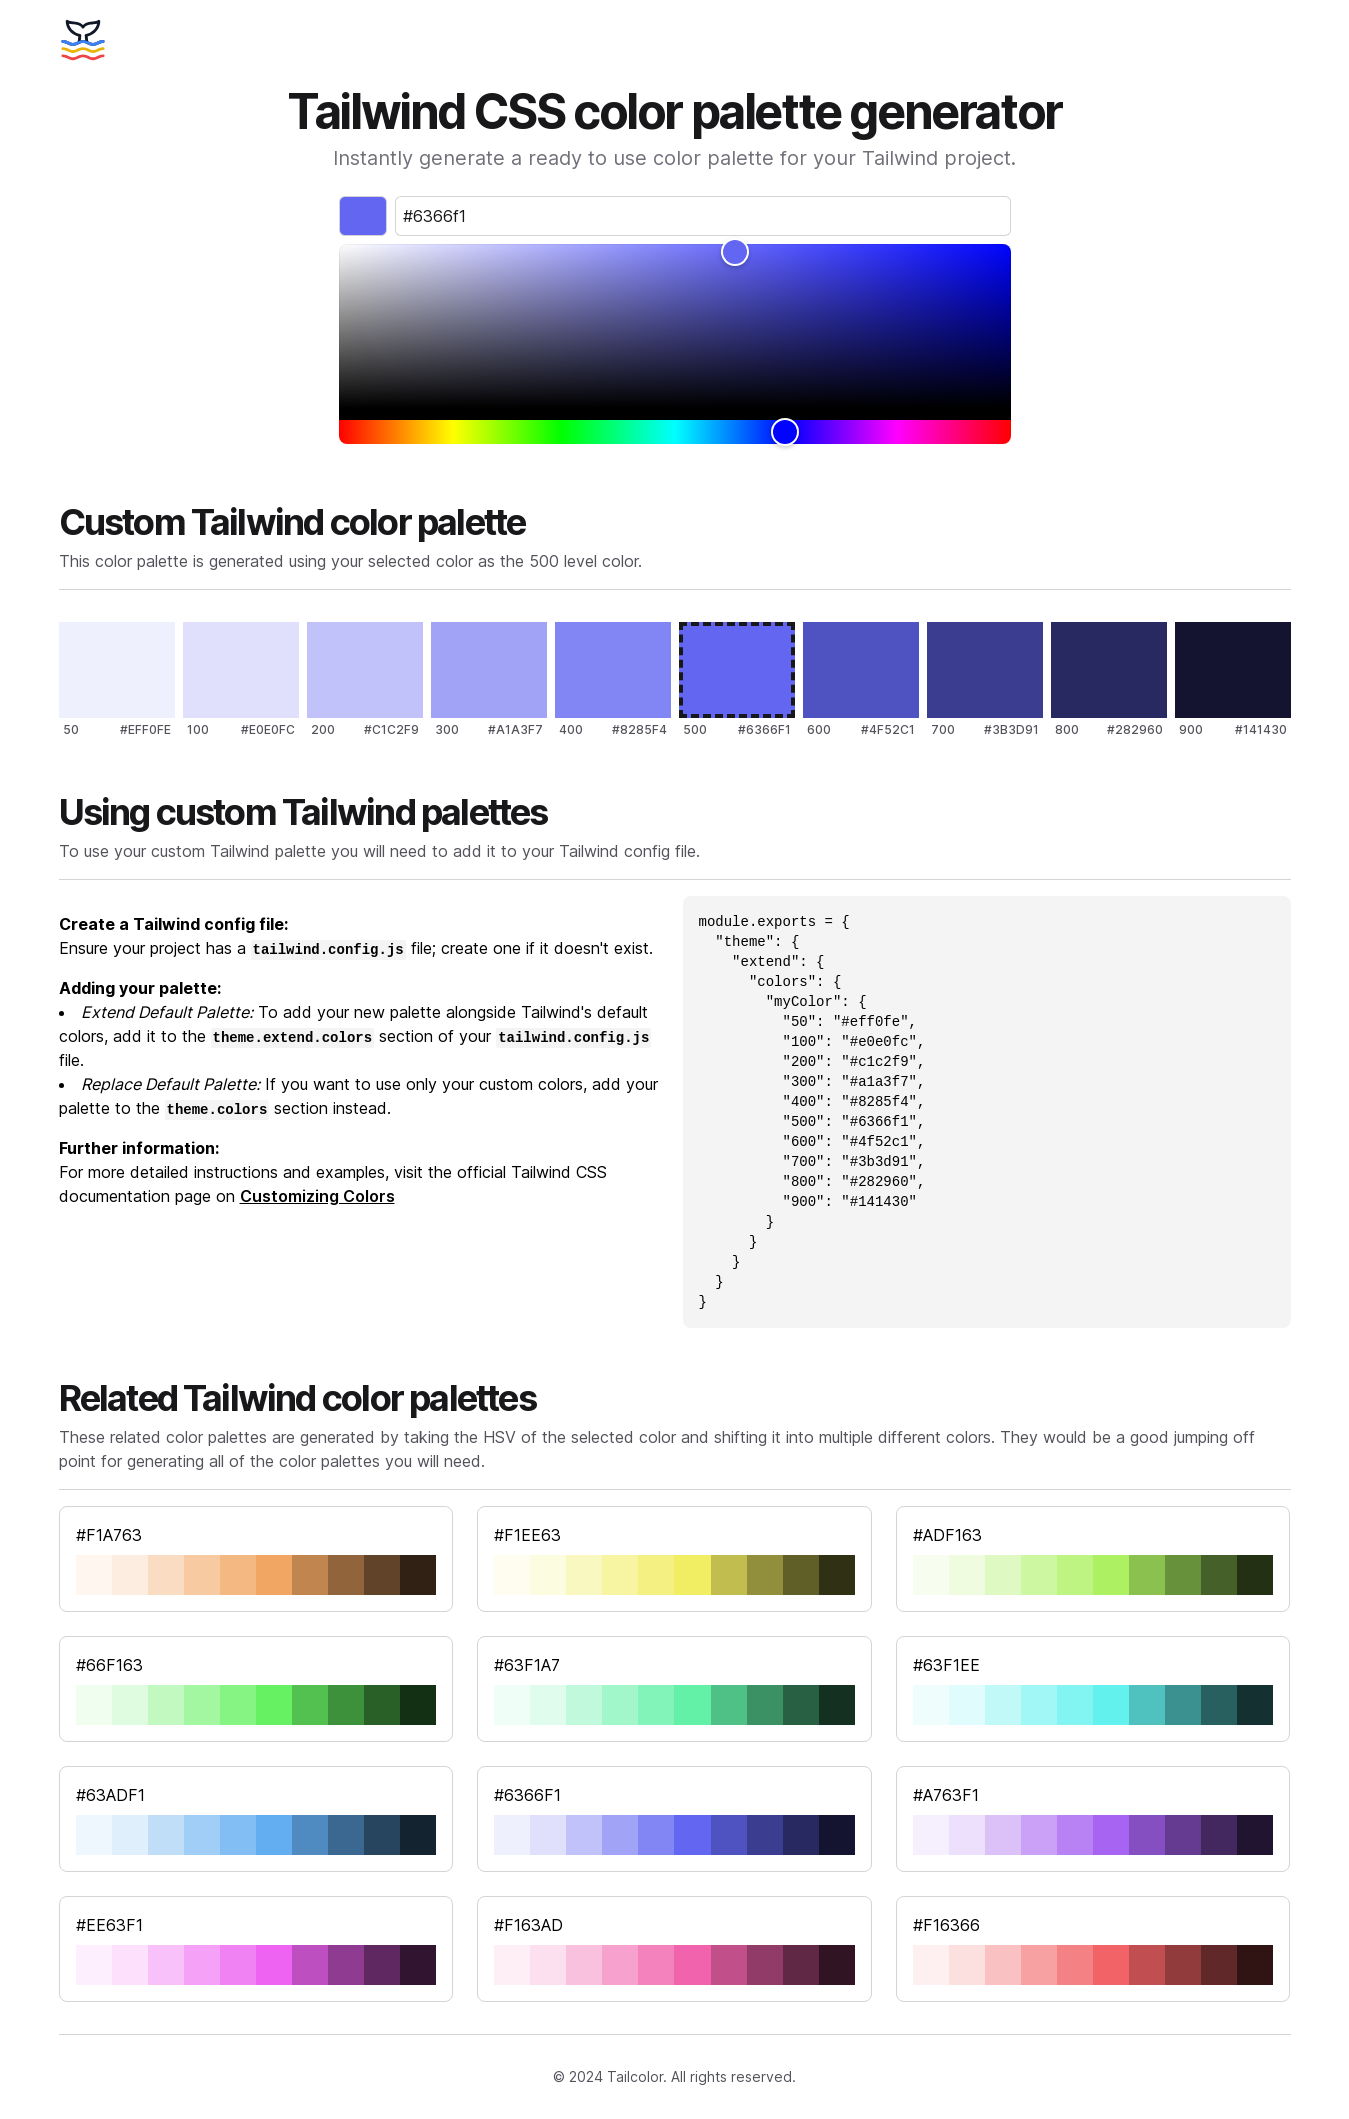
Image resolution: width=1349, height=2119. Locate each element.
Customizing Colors (317, 1196)
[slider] (675, 326)
